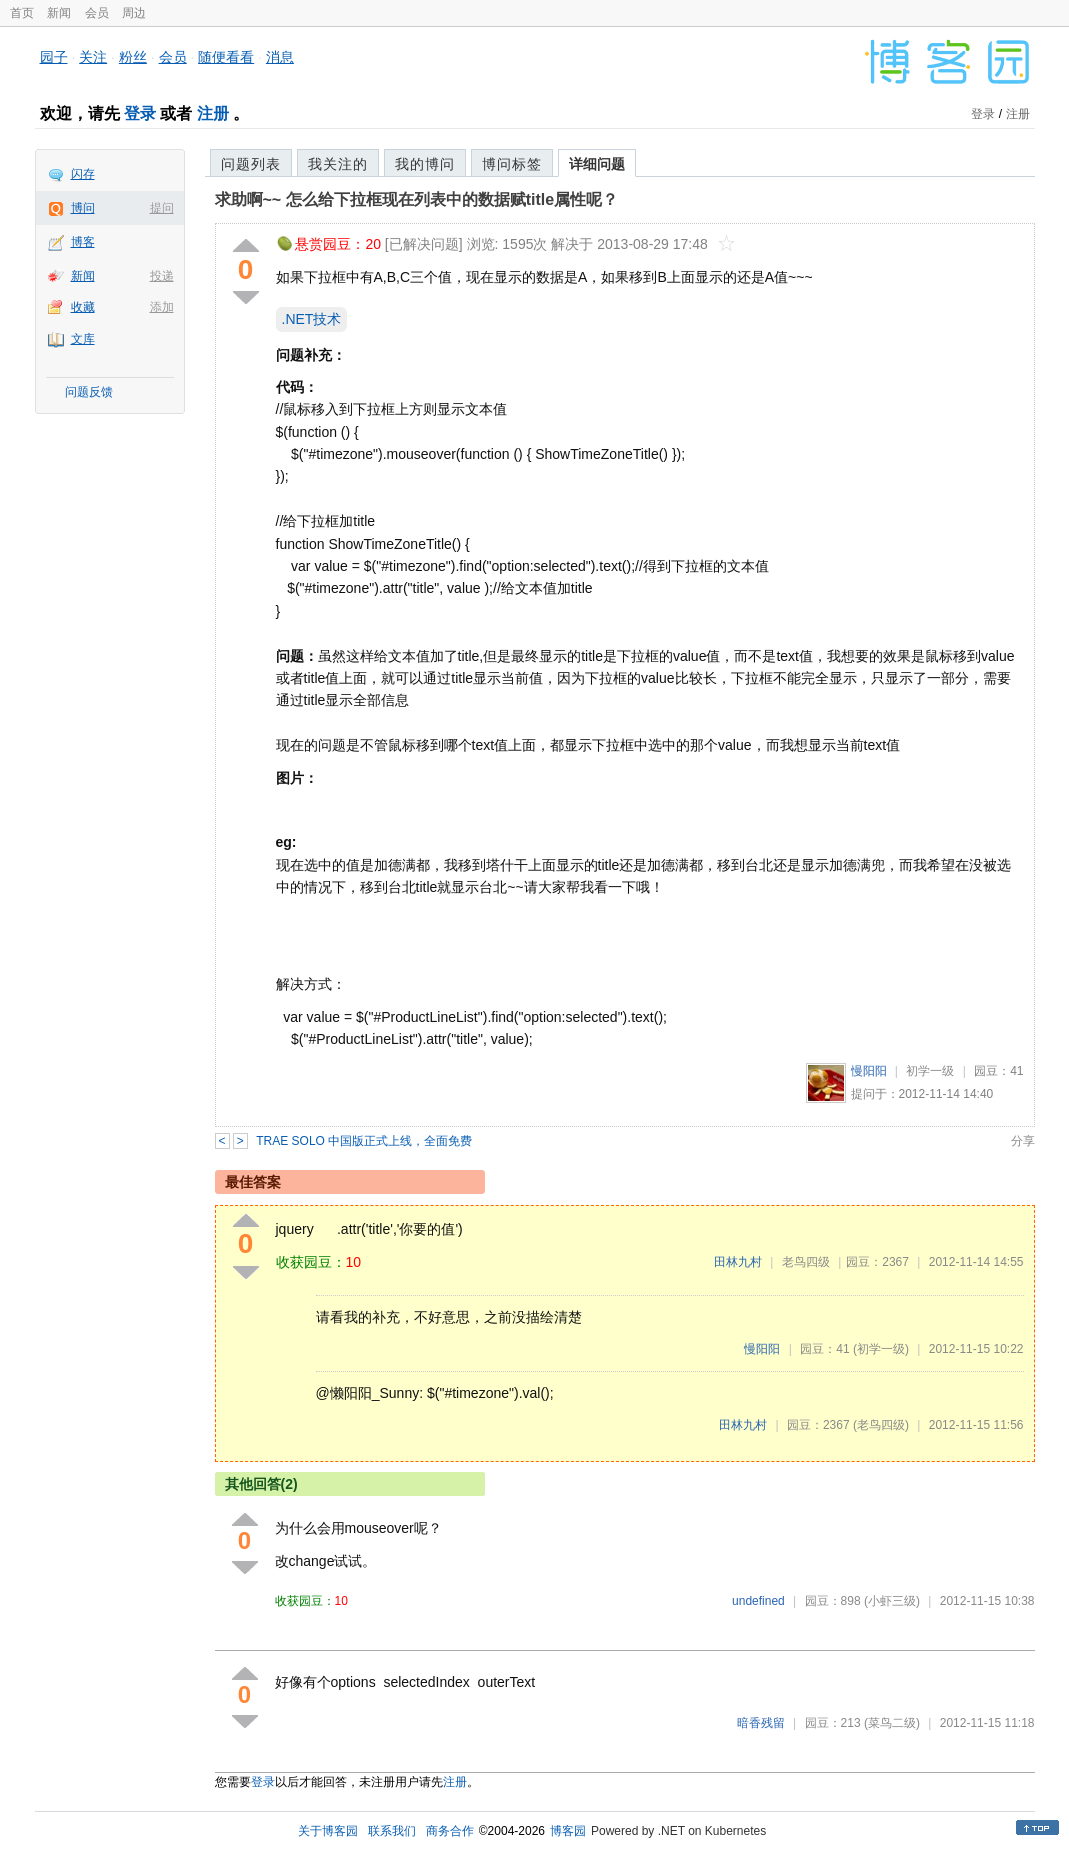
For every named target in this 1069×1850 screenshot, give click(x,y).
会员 (97, 13)
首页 (22, 13)
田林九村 (738, 1262)
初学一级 (930, 1071)
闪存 (83, 174)
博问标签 (512, 164)
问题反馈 (89, 392)
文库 (83, 339)
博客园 (568, 1831)
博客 (83, 242)
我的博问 (425, 164)
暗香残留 (761, 1723)
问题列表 (251, 164)
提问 (162, 208)
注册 (213, 113)
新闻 (59, 13)
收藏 (83, 307)
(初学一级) (881, 1349)
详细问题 (597, 164)
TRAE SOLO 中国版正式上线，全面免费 (364, 1141)
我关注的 (338, 164)
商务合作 (450, 1831)
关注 (93, 57)
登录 (140, 113)
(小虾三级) (892, 1601)
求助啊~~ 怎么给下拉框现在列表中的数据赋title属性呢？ (417, 199)
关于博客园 (328, 1831)
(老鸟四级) (881, 1425)
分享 (1023, 1141)
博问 (83, 208)
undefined (758, 1601)
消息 (280, 57)
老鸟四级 (806, 1262)
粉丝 (133, 57)
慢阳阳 (869, 1071)
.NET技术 (312, 319)
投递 (162, 276)
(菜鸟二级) (892, 1723)
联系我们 (392, 1831)
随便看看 (226, 57)
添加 (162, 307)
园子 (54, 57)
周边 (134, 13)
